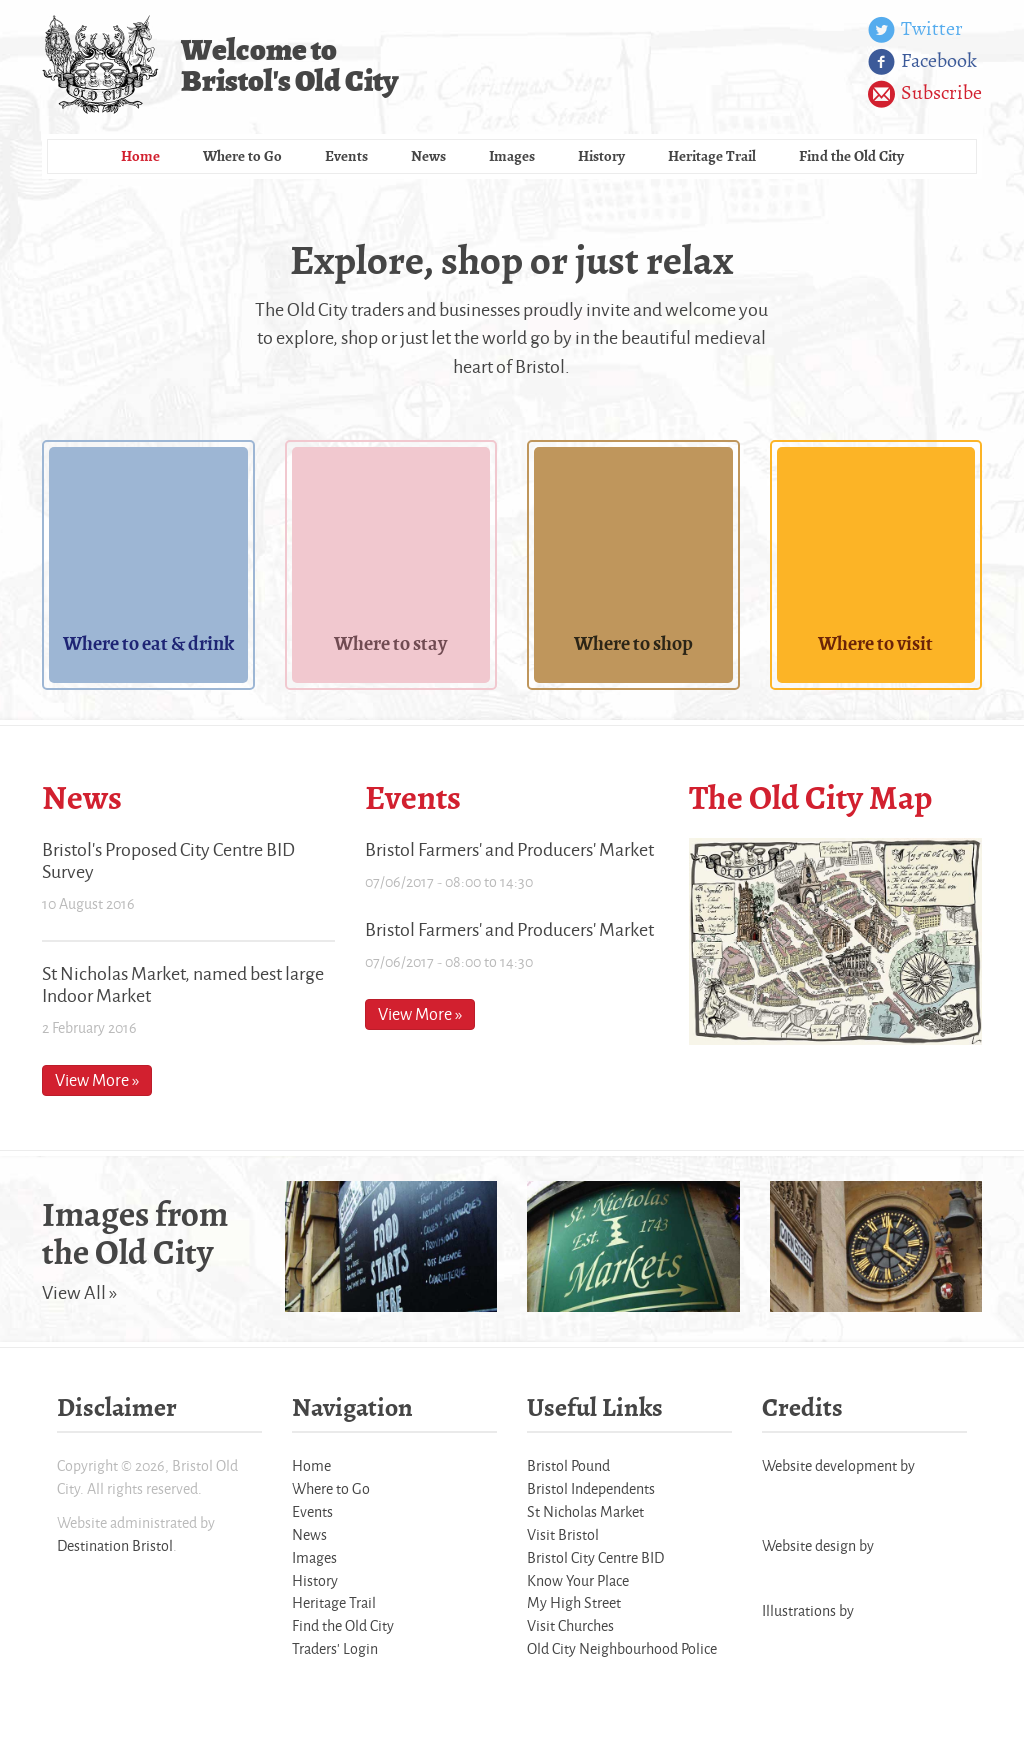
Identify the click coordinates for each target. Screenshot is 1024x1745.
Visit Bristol (563, 1534)
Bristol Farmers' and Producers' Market (509, 849)
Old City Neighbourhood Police (622, 1648)
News (428, 156)
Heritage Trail (712, 156)
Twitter (915, 30)
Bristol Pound (568, 1465)
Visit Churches (570, 1625)
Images (512, 156)
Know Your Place (578, 1580)
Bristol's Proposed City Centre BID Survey (168, 860)
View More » (97, 1079)
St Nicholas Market (585, 1511)
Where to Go (242, 156)
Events (346, 156)
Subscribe (925, 94)
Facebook (922, 62)
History (601, 156)
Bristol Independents (591, 1488)
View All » (79, 1292)
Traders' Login (335, 1648)
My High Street (574, 1602)
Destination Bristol (115, 1545)
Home (140, 156)
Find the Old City (851, 156)
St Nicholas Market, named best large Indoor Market (183, 984)
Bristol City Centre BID (595, 1557)
